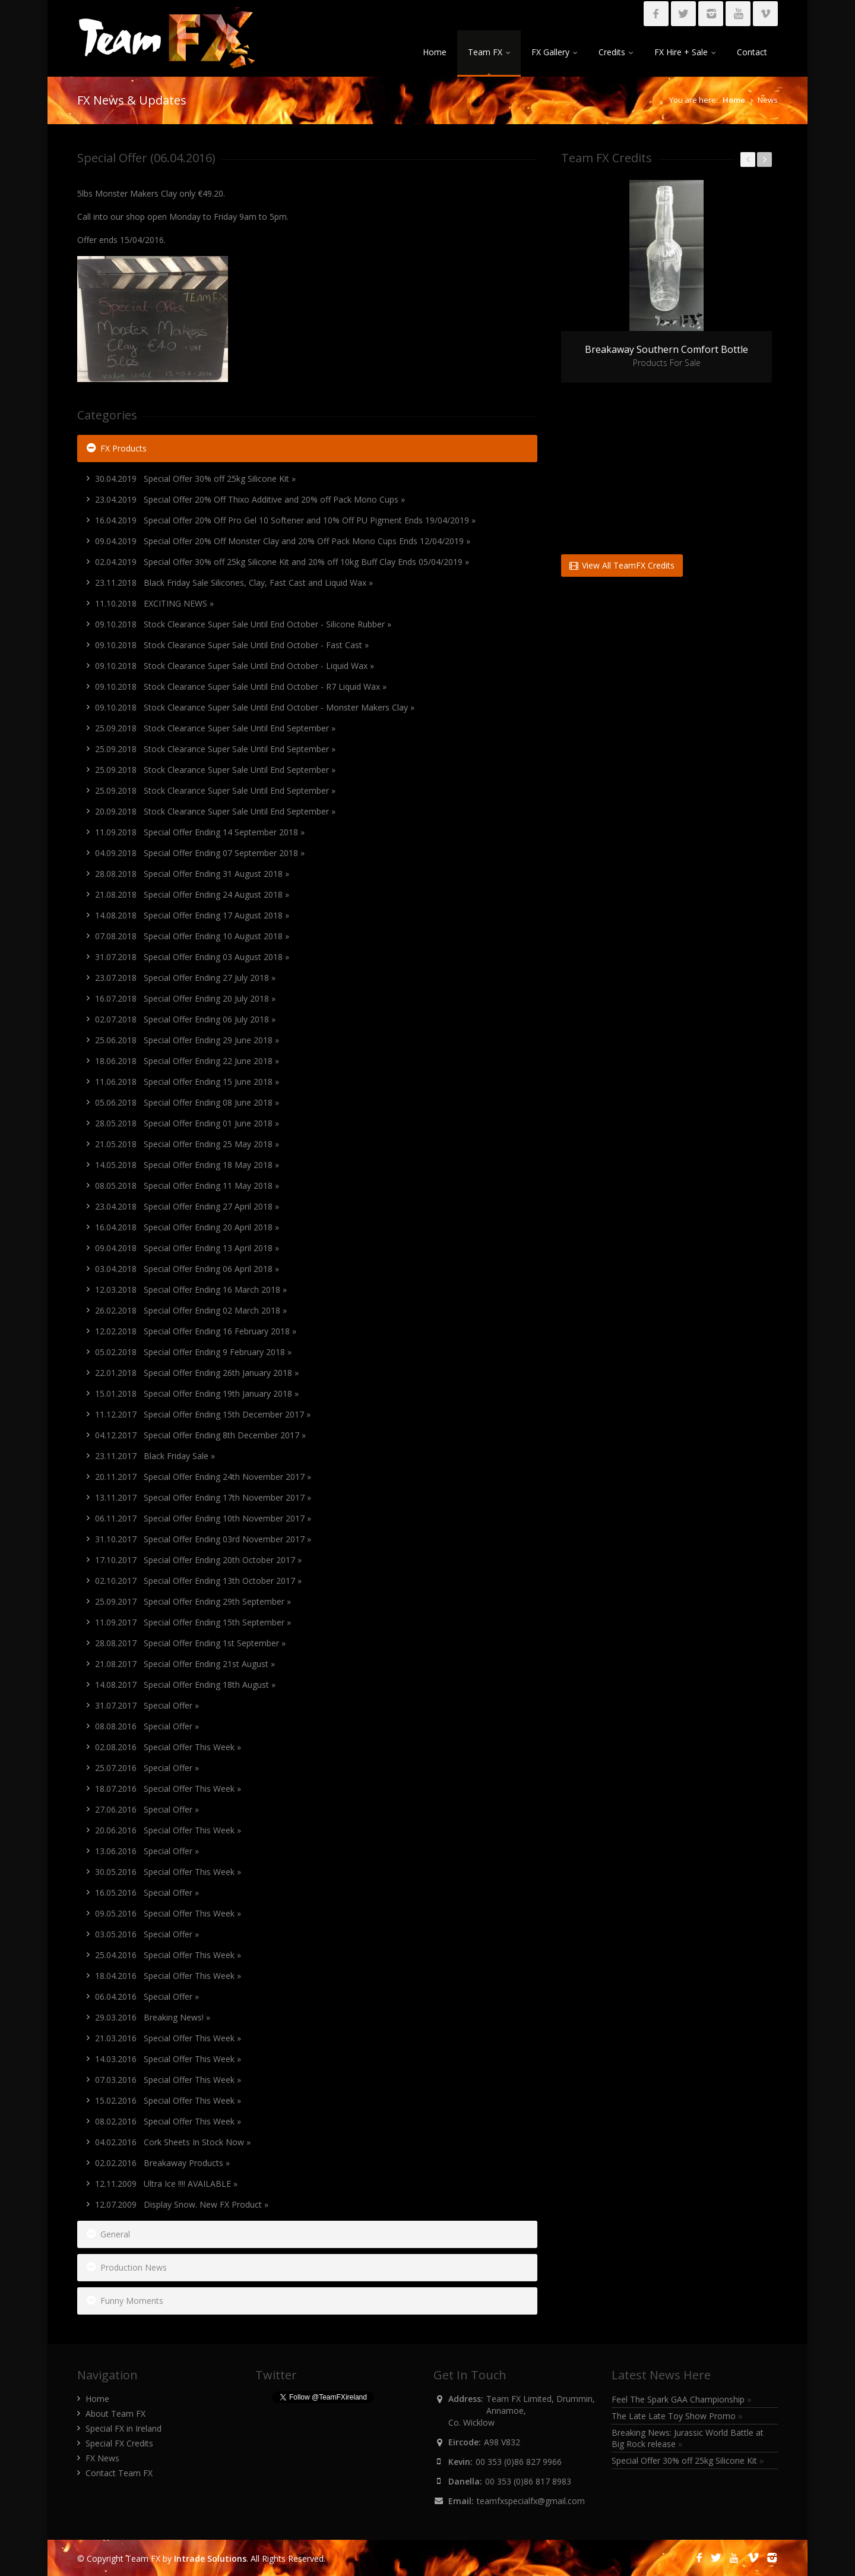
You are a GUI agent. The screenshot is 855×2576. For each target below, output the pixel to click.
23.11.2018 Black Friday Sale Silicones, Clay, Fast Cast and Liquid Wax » (234, 582)
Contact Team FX (119, 2473)
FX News (102, 2458)
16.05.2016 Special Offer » (147, 1892)
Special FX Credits (119, 2443)
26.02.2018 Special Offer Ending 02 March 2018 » (191, 1310)
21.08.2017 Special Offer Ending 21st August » (185, 1663)
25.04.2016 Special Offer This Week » (168, 1955)
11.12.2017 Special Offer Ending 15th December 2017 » (203, 1414)
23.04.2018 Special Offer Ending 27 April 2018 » (187, 1206)
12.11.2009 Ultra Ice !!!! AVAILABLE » (166, 2183)
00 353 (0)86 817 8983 (528, 2481)
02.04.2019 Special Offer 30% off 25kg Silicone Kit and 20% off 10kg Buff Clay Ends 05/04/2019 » (282, 561)
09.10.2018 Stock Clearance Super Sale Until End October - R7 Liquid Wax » (241, 686)
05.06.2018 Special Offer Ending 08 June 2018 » (187, 1102)
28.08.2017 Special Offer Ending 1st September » (190, 1643)
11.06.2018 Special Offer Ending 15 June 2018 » (187, 1081)
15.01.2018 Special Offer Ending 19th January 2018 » (197, 1393)
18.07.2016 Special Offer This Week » (168, 1788)
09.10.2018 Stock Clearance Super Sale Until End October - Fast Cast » (232, 645)
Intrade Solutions (210, 2558)
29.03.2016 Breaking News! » (152, 2017)
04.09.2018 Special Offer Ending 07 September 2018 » (200, 852)
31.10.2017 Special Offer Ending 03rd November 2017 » (203, 1539)
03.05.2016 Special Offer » (147, 1934)
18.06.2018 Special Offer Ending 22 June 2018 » (187, 1060)
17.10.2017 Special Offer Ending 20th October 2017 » (198, 1559)
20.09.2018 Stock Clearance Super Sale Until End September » (215, 811)
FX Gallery (554, 52)
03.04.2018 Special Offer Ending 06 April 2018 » (187, 1268)
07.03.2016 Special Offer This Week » (168, 2079)
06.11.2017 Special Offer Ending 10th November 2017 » (203, 1518)
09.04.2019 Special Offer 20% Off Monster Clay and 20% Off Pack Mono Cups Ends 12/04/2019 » (282, 541)
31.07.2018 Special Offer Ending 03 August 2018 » (192, 956)
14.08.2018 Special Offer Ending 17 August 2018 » (192, 915)
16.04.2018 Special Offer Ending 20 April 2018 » (187, 1227)
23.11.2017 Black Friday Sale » (155, 1455)
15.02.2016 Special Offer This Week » (168, 2100)
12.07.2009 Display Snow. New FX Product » (181, 2204)
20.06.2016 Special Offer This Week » (168, 1830)
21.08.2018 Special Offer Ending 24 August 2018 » (192, 894)
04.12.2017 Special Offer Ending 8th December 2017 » (200, 1435)
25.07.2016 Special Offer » (147, 1767)
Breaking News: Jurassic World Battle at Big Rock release (688, 2438)
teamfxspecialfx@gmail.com (531, 2500)
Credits (615, 52)
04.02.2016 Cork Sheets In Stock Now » (173, 2142)
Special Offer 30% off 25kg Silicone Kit (688, 2460)
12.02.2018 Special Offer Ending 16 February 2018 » (195, 1331)
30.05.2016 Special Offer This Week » (168, 1871)
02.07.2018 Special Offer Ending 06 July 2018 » (185, 1019)
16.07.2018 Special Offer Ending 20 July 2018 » (185, 998)
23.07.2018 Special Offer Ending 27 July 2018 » (185, 977)
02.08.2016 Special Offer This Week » (168, 1747)
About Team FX (115, 2413)
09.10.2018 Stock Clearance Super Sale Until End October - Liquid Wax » (234, 665)
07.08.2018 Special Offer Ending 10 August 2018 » (192, 936)
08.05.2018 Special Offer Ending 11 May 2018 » (187, 1185)
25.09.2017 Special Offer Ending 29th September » (193, 1601)
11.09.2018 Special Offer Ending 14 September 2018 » (200, 832)
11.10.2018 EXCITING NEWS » (154, 603)
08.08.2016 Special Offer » (147, 1726)
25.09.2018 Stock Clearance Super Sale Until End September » (215, 728)
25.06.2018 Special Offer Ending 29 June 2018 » (187, 1040)
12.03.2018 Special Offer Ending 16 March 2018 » (191, 1289)
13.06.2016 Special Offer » (147, 1851)
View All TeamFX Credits (621, 565)
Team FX (489, 52)
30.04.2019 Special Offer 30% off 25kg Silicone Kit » (195, 478)
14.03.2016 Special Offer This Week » (168, 2058)
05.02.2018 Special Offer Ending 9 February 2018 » (193, 1352)
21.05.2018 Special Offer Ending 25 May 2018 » (187, 1144)
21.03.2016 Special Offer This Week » (168, 2038)
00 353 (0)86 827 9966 (519, 2461)
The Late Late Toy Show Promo (677, 2416)
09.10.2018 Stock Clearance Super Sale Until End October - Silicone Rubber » (243, 624)
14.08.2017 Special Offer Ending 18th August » (185, 1684)
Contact (752, 52)
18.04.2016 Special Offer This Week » (168, 1975)
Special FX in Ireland (124, 2428)
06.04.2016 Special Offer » (147, 1996)
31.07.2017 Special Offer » (147, 1705)
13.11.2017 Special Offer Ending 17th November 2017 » (203, 1497)
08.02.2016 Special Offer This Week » (168, 2121)
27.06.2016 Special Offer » (147, 1809)
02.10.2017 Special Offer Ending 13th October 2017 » (198, 1580)
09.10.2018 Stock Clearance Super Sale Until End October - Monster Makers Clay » (254, 707)
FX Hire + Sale (684, 52)
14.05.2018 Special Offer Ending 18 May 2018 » (187, 1164)
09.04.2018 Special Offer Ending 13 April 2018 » (187, 1248)
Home (434, 52)
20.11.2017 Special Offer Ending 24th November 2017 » (203, 1476)
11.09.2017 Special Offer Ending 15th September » (193, 1622)
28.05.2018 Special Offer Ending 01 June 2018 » (187, 1123)
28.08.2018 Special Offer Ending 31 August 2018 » (192, 873)
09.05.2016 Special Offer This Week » (168, 1913)
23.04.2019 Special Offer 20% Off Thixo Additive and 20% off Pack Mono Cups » (250, 499)
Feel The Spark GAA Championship (682, 2399)
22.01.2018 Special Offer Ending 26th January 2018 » (197, 1372)
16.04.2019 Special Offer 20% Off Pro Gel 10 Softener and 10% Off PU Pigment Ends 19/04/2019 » (285, 520)
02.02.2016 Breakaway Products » (162, 2162)
